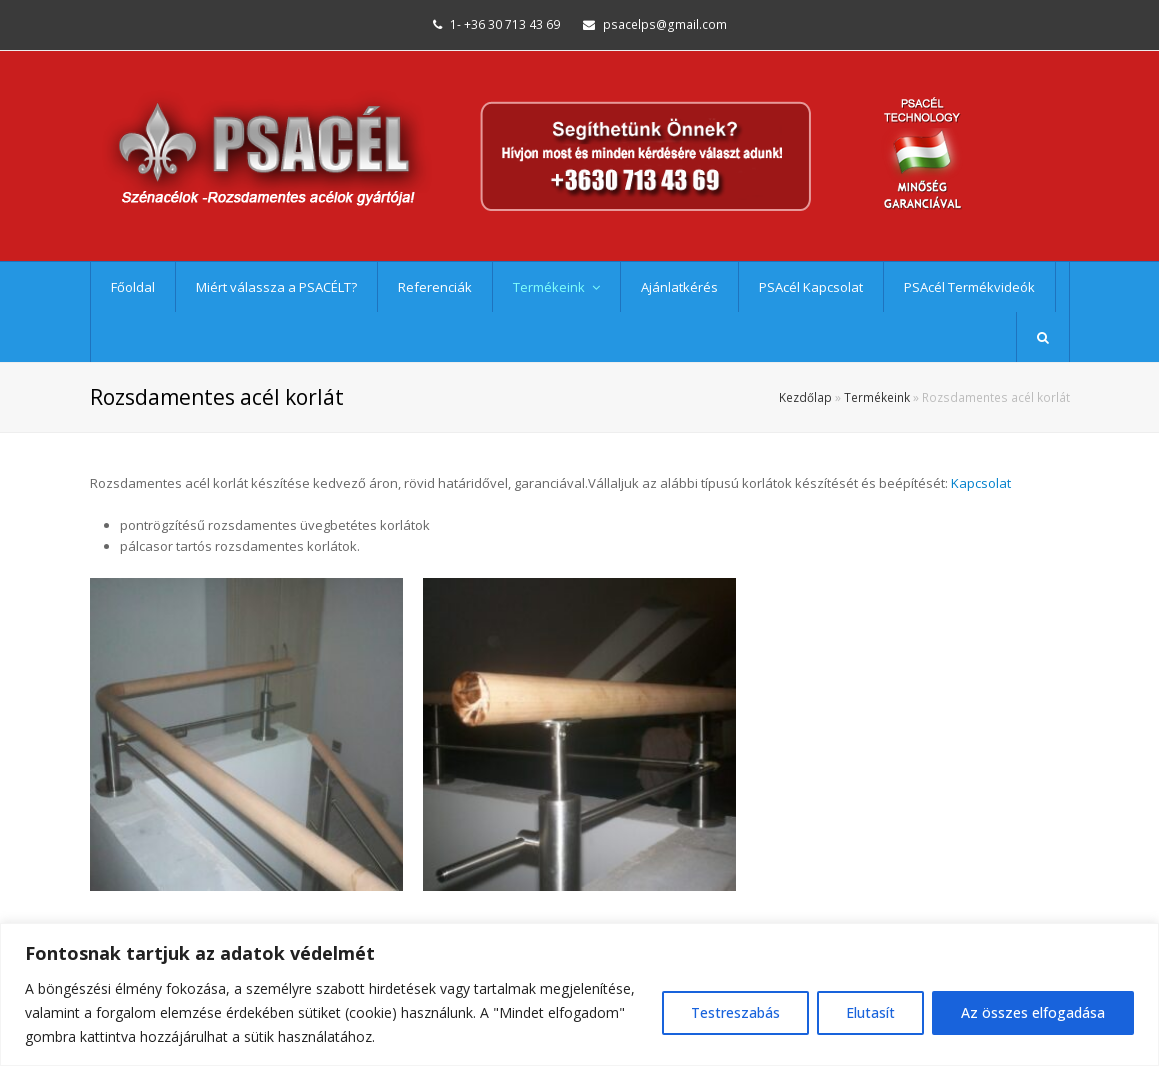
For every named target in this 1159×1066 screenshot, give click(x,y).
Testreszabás (735, 1012)
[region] (579, 994)
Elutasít (870, 1012)
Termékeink (877, 397)
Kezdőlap (805, 397)
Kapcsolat (981, 483)
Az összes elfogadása (1033, 1012)
